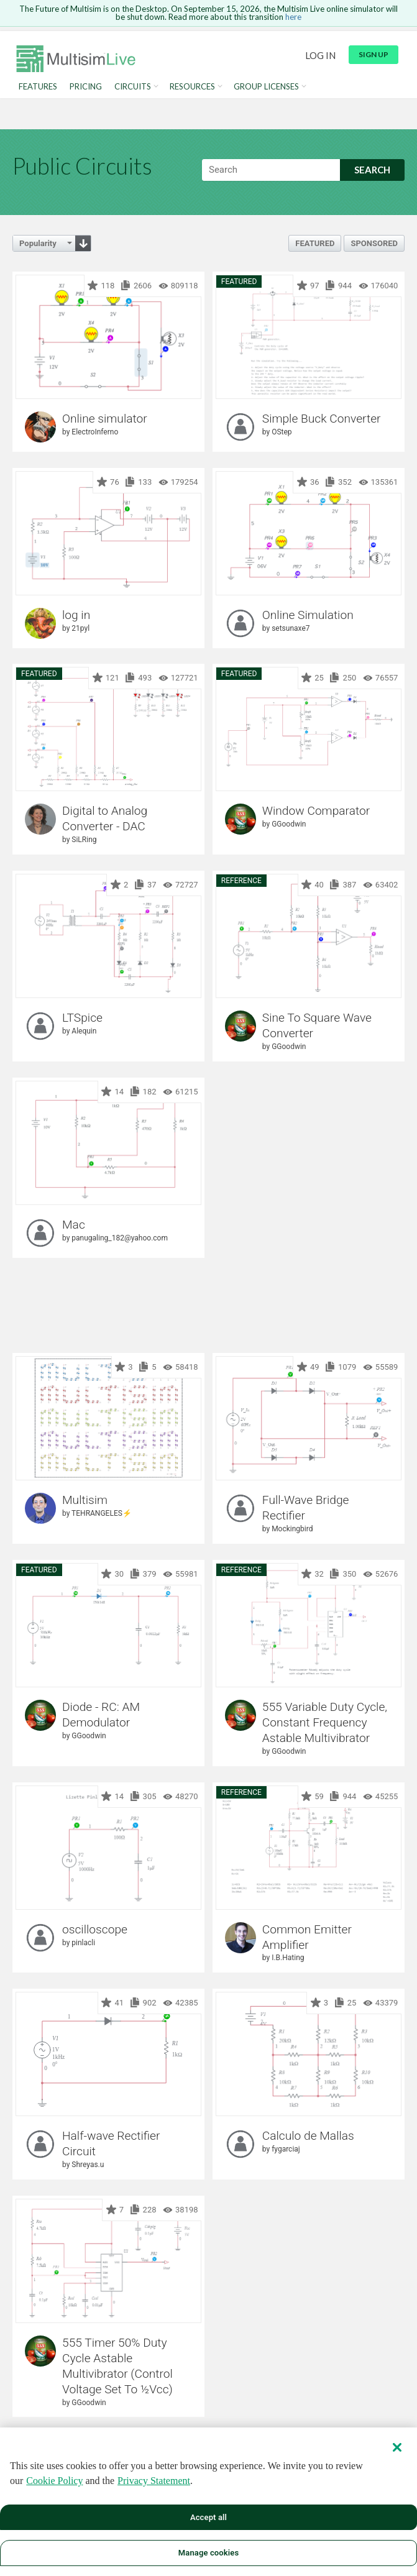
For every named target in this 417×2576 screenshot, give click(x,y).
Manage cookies (208, 2552)
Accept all (208, 2517)
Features (38, 87)
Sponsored (374, 243)
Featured (314, 243)
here (293, 17)
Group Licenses (266, 87)
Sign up (373, 54)
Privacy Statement (153, 2480)
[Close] (397, 2447)
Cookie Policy (54, 2480)
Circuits (132, 87)
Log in (320, 55)
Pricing (86, 87)
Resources (192, 87)
